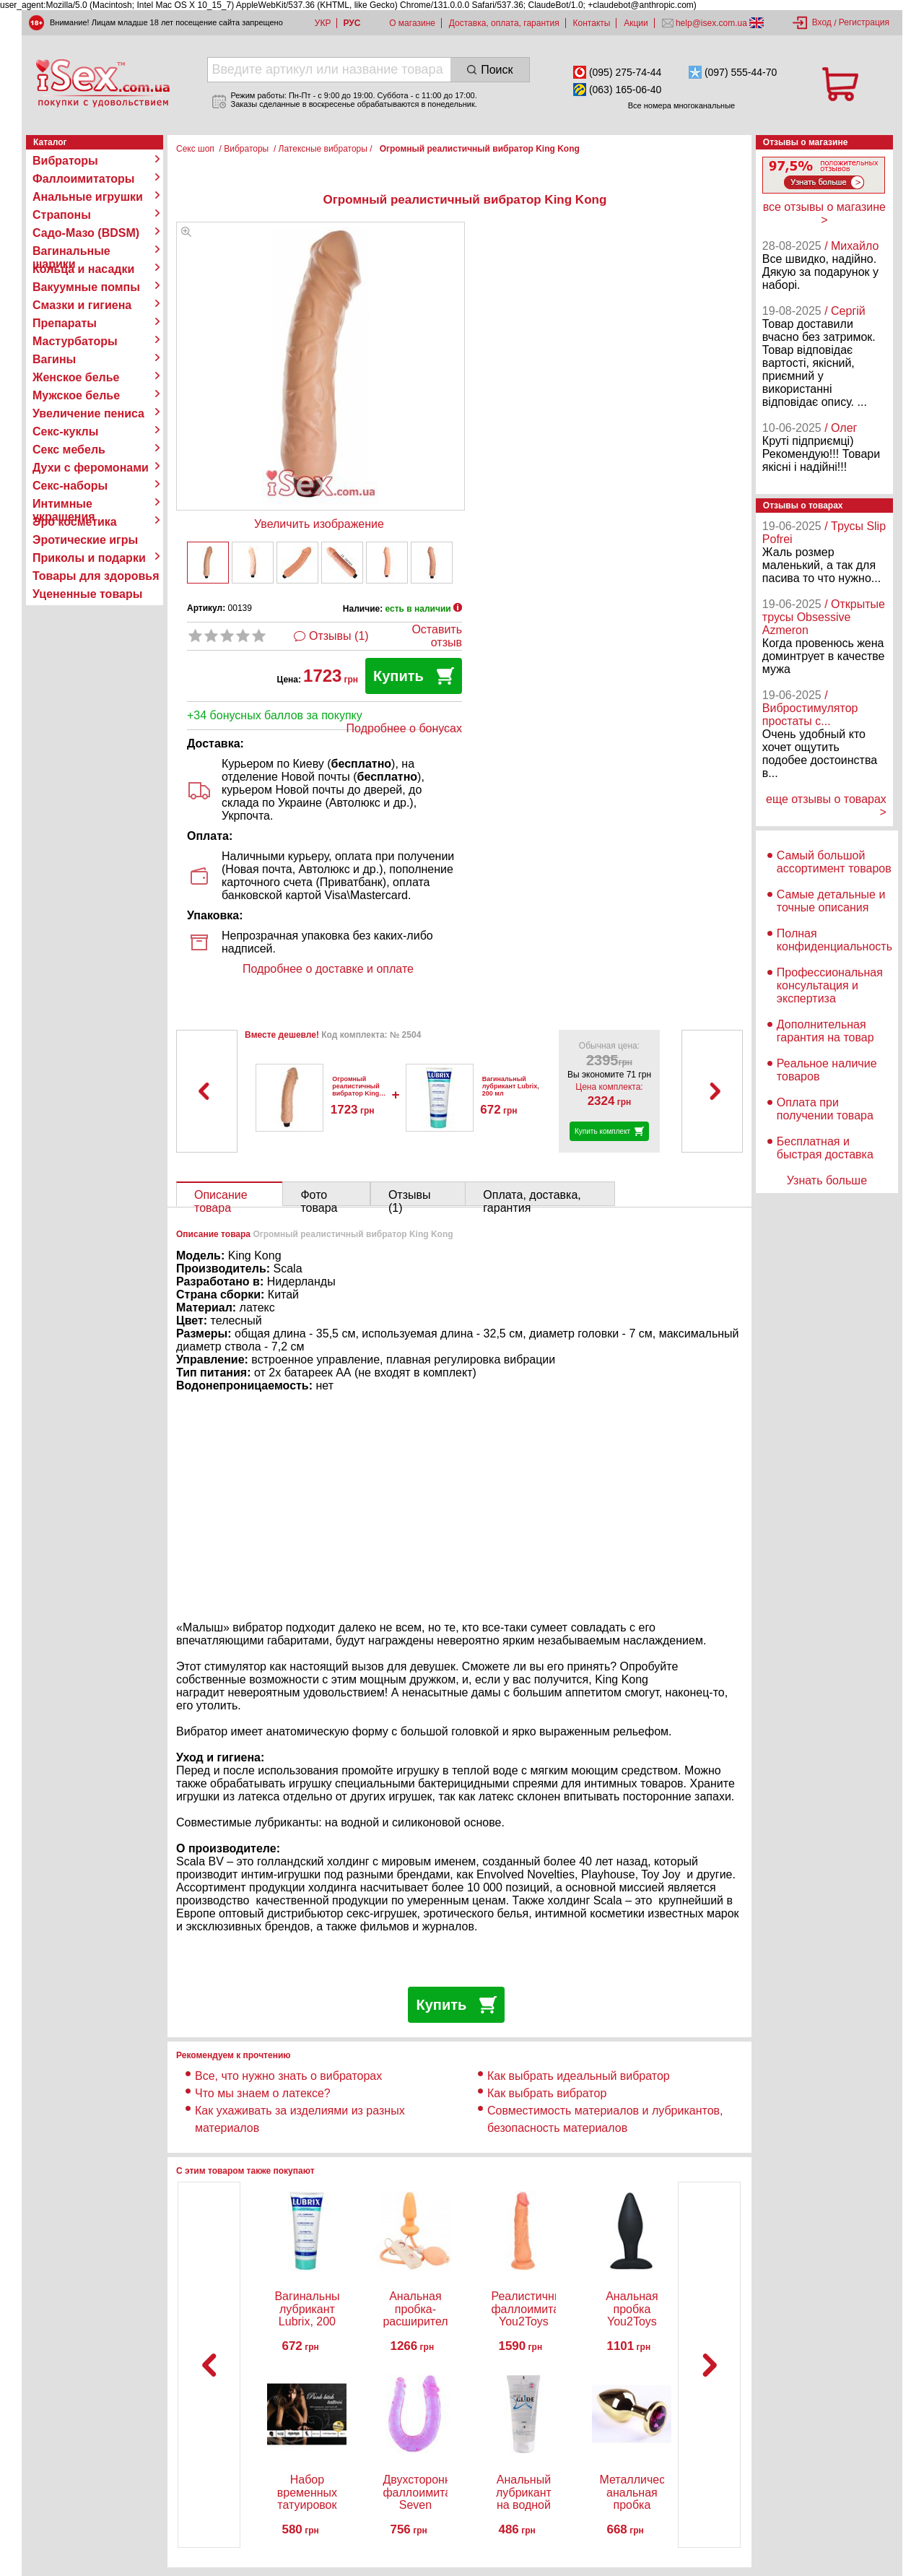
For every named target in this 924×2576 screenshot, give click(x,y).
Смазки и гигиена (81, 305)
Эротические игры (85, 540)
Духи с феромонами (90, 467)
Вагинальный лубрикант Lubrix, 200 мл (510, 1086)
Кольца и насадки (83, 269)
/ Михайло (851, 246)
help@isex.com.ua (712, 23)
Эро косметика (74, 522)
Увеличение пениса (88, 413)
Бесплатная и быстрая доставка (825, 1148)
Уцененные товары (87, 594)
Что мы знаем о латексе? (263, 2093)
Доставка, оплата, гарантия (504, 23)
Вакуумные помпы (86, 287)
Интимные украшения (63, 504)
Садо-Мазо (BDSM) (85, 233)
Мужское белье (76, 395)
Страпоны (61, 215)
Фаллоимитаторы (83, 179)
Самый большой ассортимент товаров (834, 862)
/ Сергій (845, 311)
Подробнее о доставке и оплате (328, 969)
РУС (351, 23)
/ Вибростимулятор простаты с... (810, 708)
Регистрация (864, 22)
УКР (323, 23)
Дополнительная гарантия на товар (825, 1031)
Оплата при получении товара (825, 1109)
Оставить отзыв (436, 636)
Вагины (54, 359)
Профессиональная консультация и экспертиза (830, 985)
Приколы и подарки (89, 558)
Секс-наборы (70, 486)
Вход (822, 22)
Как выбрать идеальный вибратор (578, 2076)
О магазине (412, 23)
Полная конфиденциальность (834, 940)
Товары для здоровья (95, 576)
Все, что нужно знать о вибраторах (288, 2076)
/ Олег (840, 428)
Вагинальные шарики (71, 251)
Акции (636, 23)
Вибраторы (65, 161)
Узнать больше (827, 1180)
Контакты (592, 23)
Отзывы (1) (339, 636)
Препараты (64, 323)
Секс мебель (68, 449)
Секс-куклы (65, 431)
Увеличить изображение (319, 524)
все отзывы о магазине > (824, 213)
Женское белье (76, 377)
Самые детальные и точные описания (831, 901)
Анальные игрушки (87, 197)
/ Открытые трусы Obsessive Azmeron (823, 617)
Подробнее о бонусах (404, 728)
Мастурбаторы (75, 341)
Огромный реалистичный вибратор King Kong (356, 1089)
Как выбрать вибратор (546, 2093)
